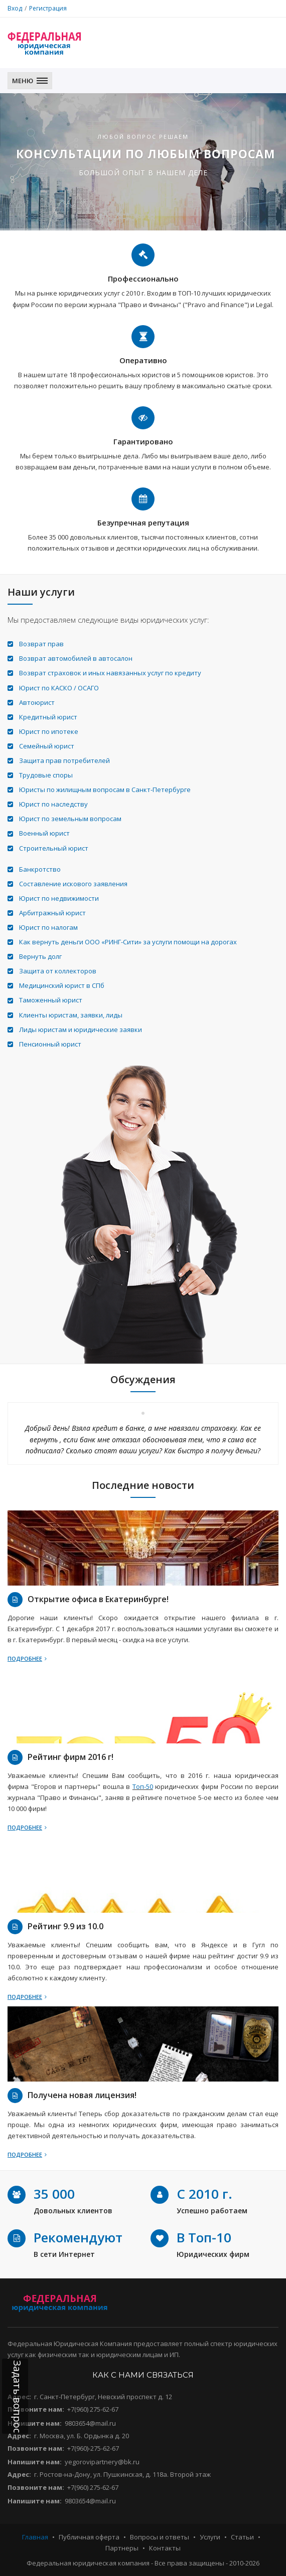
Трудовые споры (46, 775)
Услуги (210, 2536)
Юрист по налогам (48, 927)
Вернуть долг (40, 956)
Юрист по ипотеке (48, 731)
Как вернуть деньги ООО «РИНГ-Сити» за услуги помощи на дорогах (128, 941)
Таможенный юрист (50, 999)
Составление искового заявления (73, 883)
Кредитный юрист (48, 716)
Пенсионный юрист (50, 1044)
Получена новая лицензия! (82, 2095)
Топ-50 (142, 1786)
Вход (15, 8)
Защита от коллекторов (57, 970)
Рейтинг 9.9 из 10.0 (65, 1926)
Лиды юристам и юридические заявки (80, 1029)
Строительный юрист (53, 848)
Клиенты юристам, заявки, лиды (70, 1014)
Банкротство (40, 869)
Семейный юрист (46, 745)
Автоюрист (37, 702)
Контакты (165, 2547)
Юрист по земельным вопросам (70, 818)
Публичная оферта (89, 2536)
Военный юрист (44, 833)
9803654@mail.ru (90, 2423)
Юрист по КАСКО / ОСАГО (59, 687)
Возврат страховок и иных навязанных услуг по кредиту (110, 672)
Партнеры (121, 2547)
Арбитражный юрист (52, 912)
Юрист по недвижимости (59, 898)
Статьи (242, 2536)
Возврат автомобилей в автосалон (75, 658)
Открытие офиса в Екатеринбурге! (98, 1599)
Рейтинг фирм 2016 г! (70, 1757)
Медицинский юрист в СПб (61, 985)
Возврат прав (41, 643)
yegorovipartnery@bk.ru (102, 2461)
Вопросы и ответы (159, 2536)
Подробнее (27, 1658)
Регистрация (48, 8)
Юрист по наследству (53, 804)
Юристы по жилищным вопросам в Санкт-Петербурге (105, 789)
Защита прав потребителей (64, 760)
